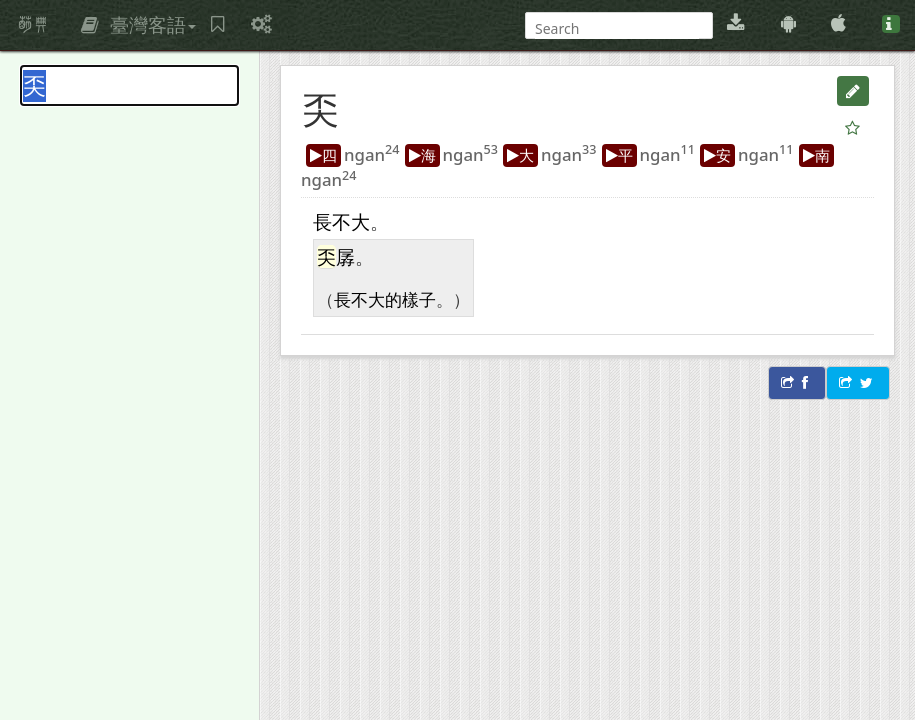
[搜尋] (617, 28)
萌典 (33, 25)
